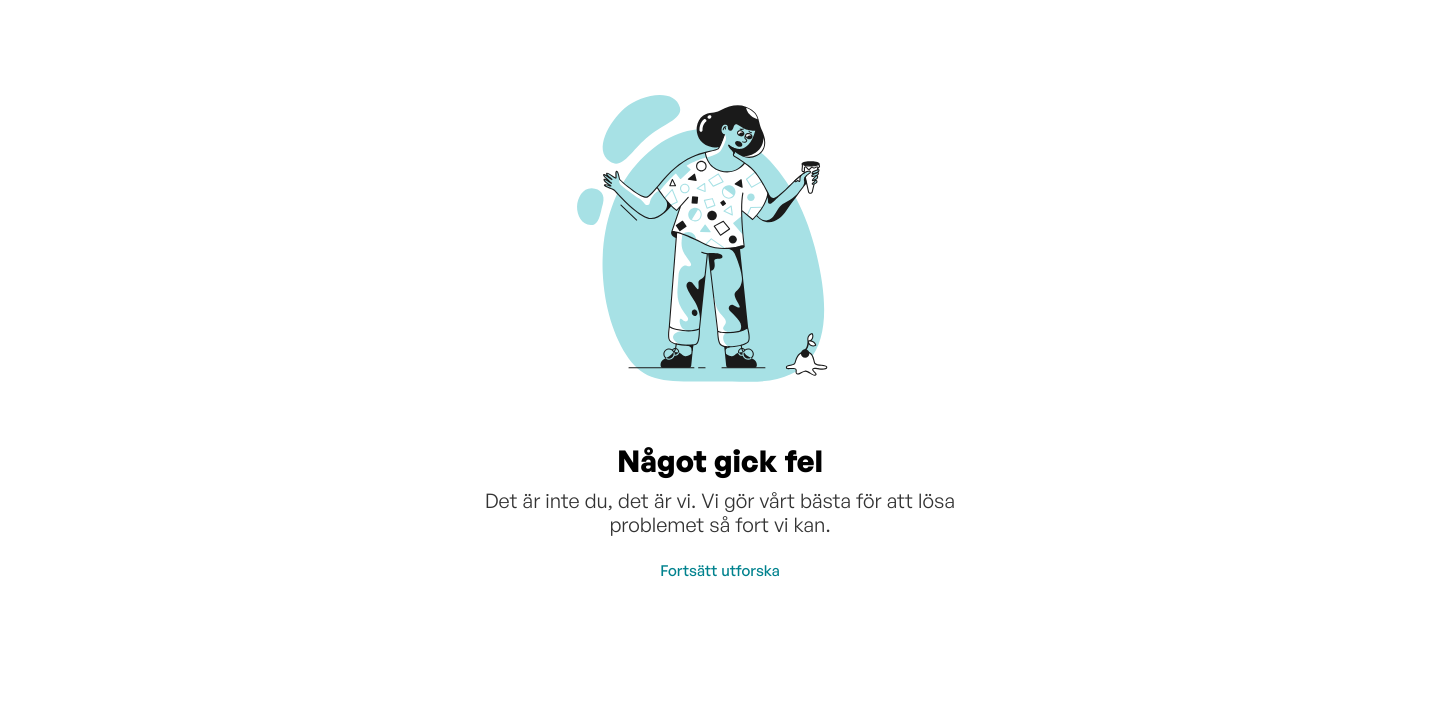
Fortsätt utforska (720, 570)
